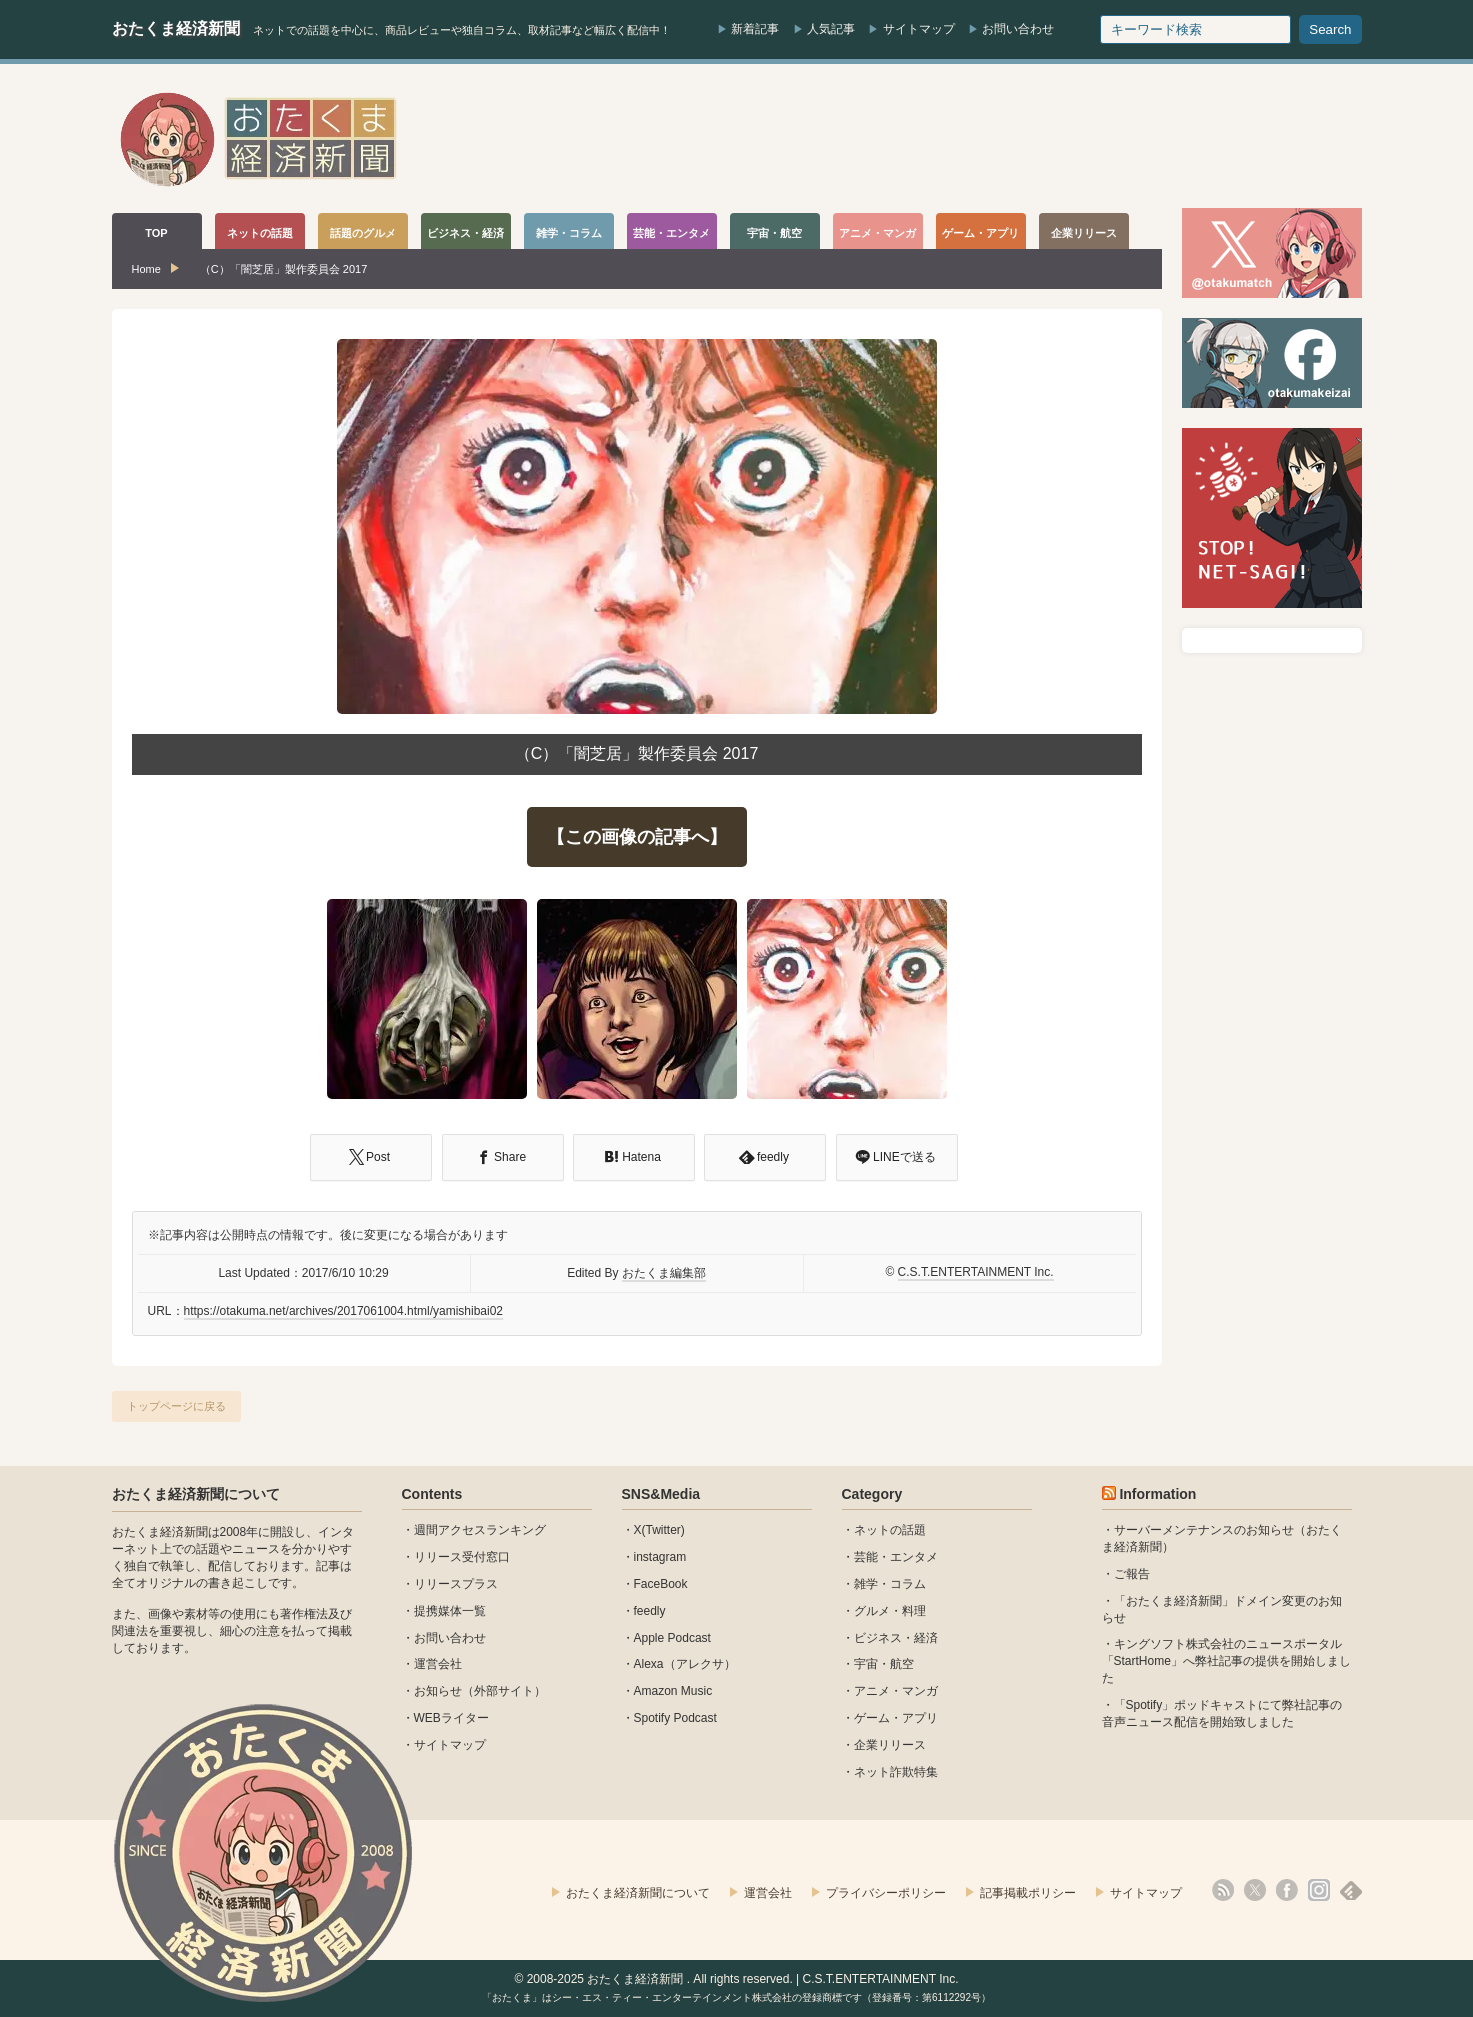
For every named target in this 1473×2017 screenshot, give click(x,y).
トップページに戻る (176, 1406)
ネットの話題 (890, 1530)
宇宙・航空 (884, 1664)
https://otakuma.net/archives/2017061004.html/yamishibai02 (344, 1311)
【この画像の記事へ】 (637, 837)
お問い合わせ (1018, 29)
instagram (660, 1557)
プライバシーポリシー (886, 1893)
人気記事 (831, 29)
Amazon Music (673, 1691)
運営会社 (438, 1664)
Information (1157, 1494)
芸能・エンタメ (896, 1557)
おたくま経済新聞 (176, 28)
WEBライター (451, 1718)
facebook (1287, 1890)
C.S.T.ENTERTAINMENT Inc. (976, 1272)
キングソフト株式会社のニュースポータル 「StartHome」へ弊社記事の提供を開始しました (1226, 1661)
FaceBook (661, 1584)
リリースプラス (456, 1584)
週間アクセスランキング (480, 1530)
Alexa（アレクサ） (685, 1664)
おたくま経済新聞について (196, 1494)
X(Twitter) (659, 1530)
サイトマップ (919, 29)
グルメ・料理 (890, 1611)
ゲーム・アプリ (896, 1718)
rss (1223, 1890)
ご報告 (1132, 1574)
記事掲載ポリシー (1028, 1893)
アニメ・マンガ (896, 1691)
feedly (650, 1611)
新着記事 (755, 29)
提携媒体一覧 (450, 1611)
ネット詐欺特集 (896, 1772)
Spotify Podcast (675, 1718)
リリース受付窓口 (462, 1557)
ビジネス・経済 (896, 1638)
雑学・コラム (890, 1584)
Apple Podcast (672, 1638)
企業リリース (890, 1745)
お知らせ (438, 1691)
